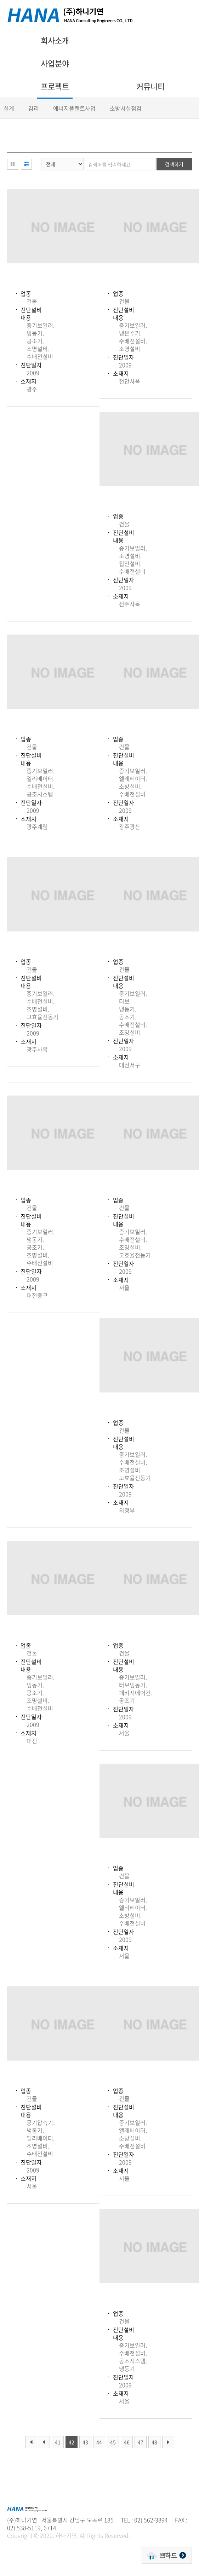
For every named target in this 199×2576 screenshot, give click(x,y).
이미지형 (12, 164)
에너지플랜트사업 (74, 108)
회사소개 (55, 40)
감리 (33, 108)
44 (99, 2442)
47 (140, 2442)
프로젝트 (55, 86)
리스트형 (26, 164)
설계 (9, 108)
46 (127, 2442)
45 (113, 2442)
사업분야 (55, 63)
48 (154, 2442)
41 (58, 2442)
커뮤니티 (150, 86)
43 (85, 2442)
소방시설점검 (126, 108)
